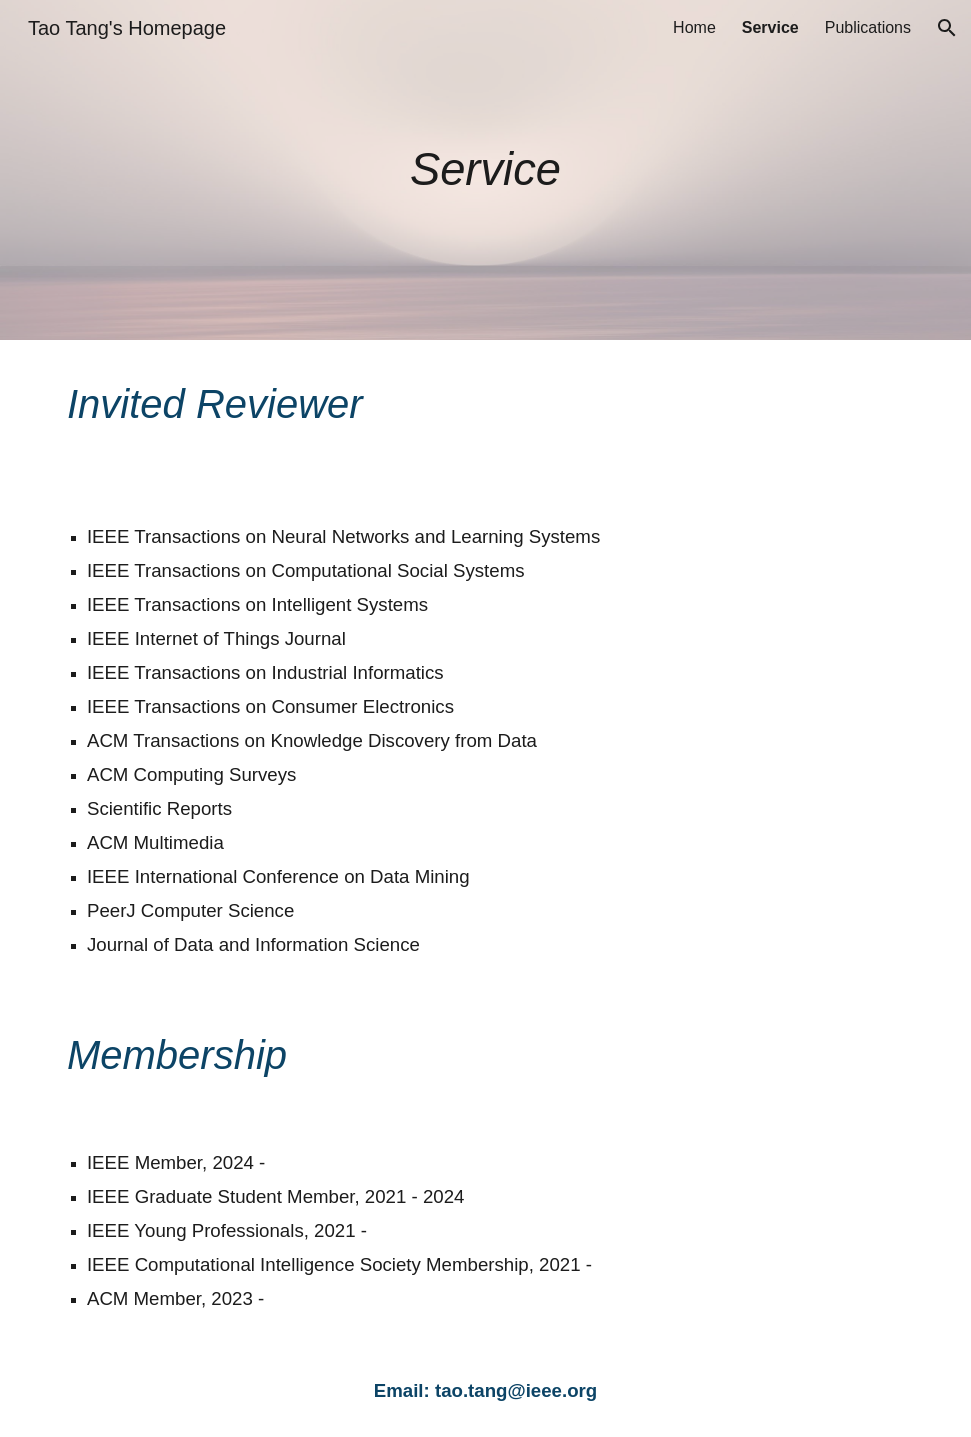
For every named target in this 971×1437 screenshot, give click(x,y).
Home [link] (694, 27)
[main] (485, 170)
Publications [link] (868, 27)
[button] (947, 28)
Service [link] (770, 27)
